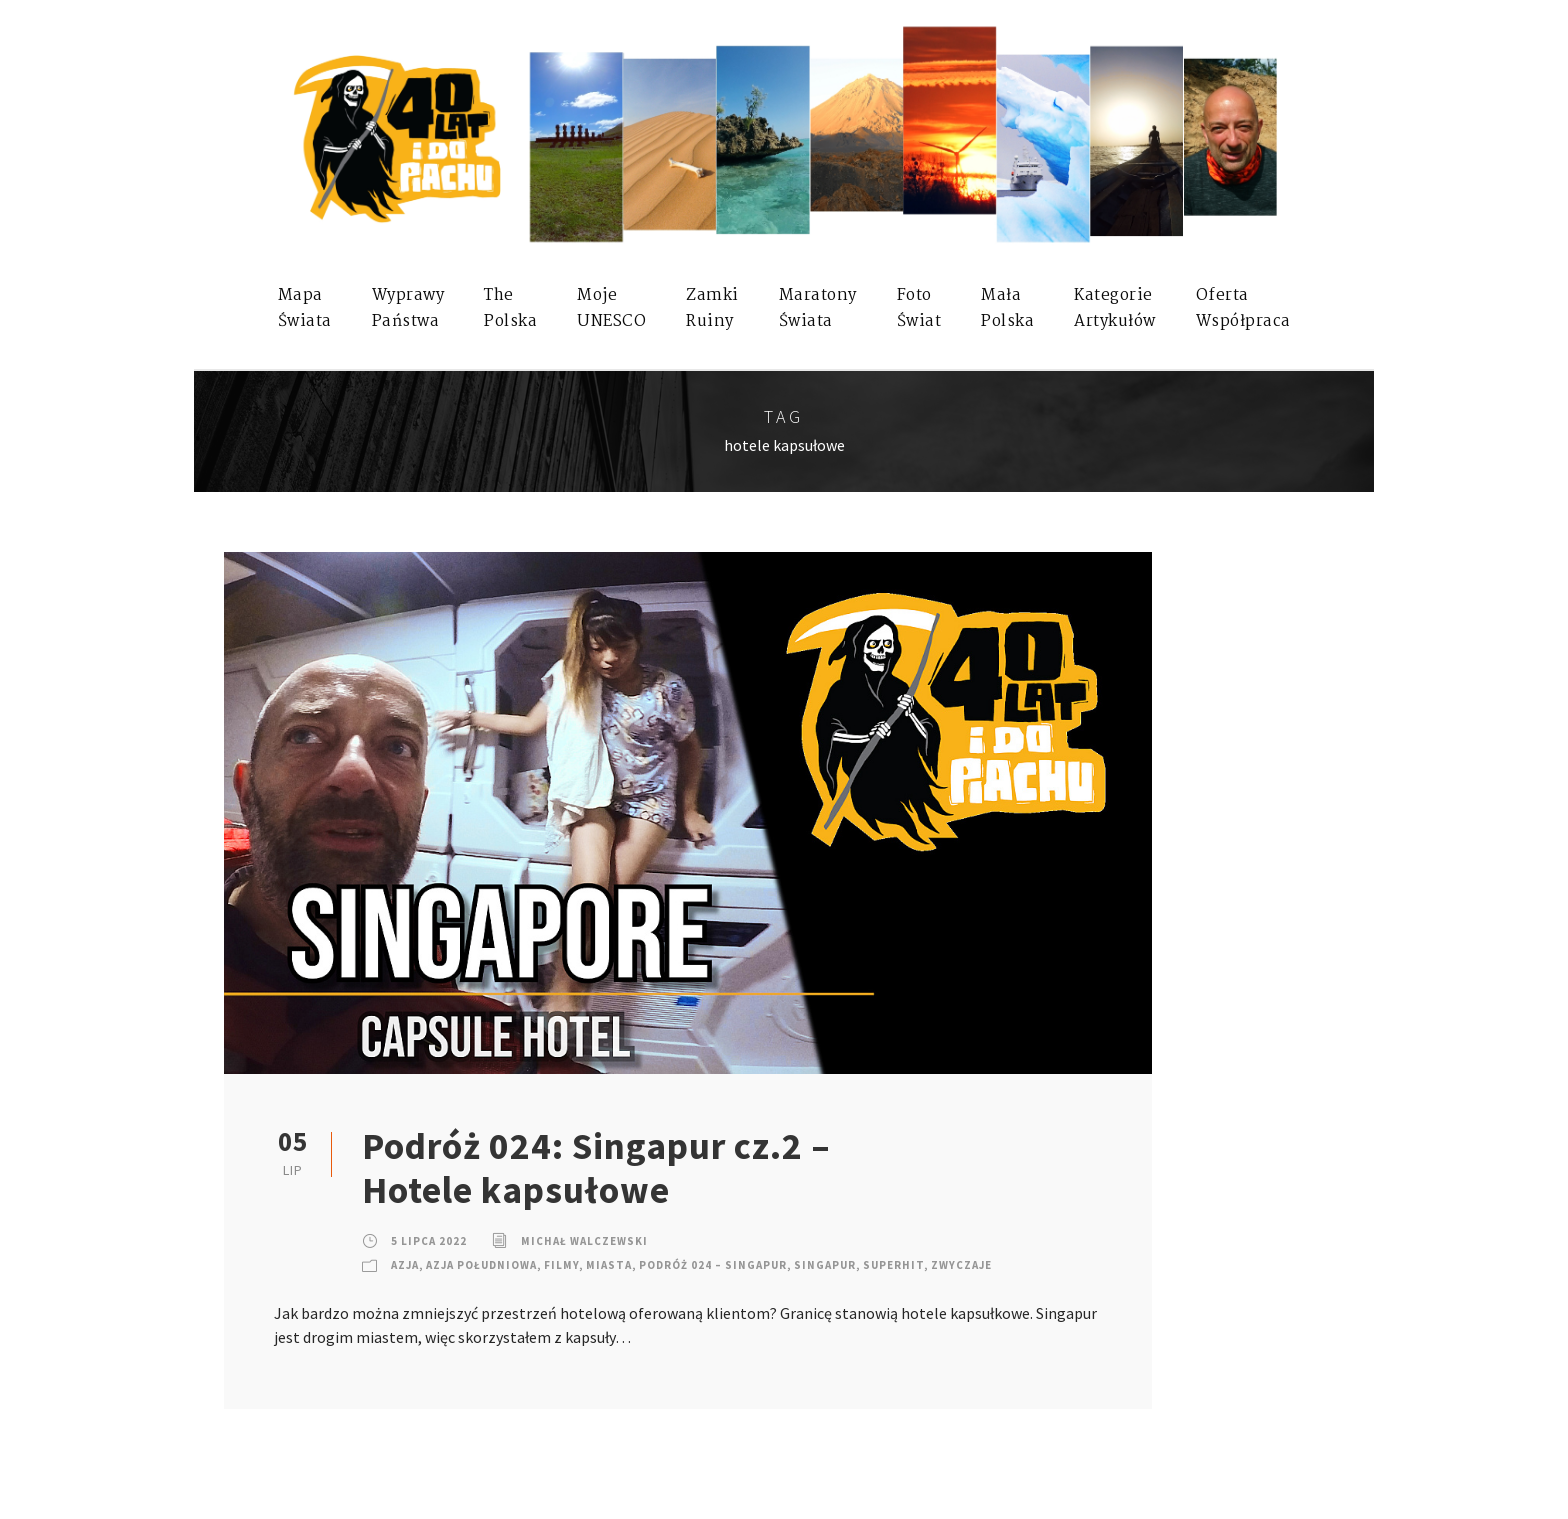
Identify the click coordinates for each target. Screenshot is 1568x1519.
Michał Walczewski (584, 1241)
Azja (405, 1265)
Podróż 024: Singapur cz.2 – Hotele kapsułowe (596, 1168)
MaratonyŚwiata (818, 308)
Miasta (609, 1265)
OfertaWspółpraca (1243, 308)
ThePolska (510, 308)
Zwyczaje (961, 1265)
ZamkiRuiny (712, 308)
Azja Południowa (481, 1265)
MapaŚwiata (305, 308)
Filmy (561, 1265)
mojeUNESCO (611, 308)
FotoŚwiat (919, 308)
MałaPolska (1007, 308)
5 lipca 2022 (429, 1241)
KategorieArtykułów (1115, 308)
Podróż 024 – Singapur (713, 1265)
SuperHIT (893, 1265)
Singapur (825, 1265)
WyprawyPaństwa (408, 308)
